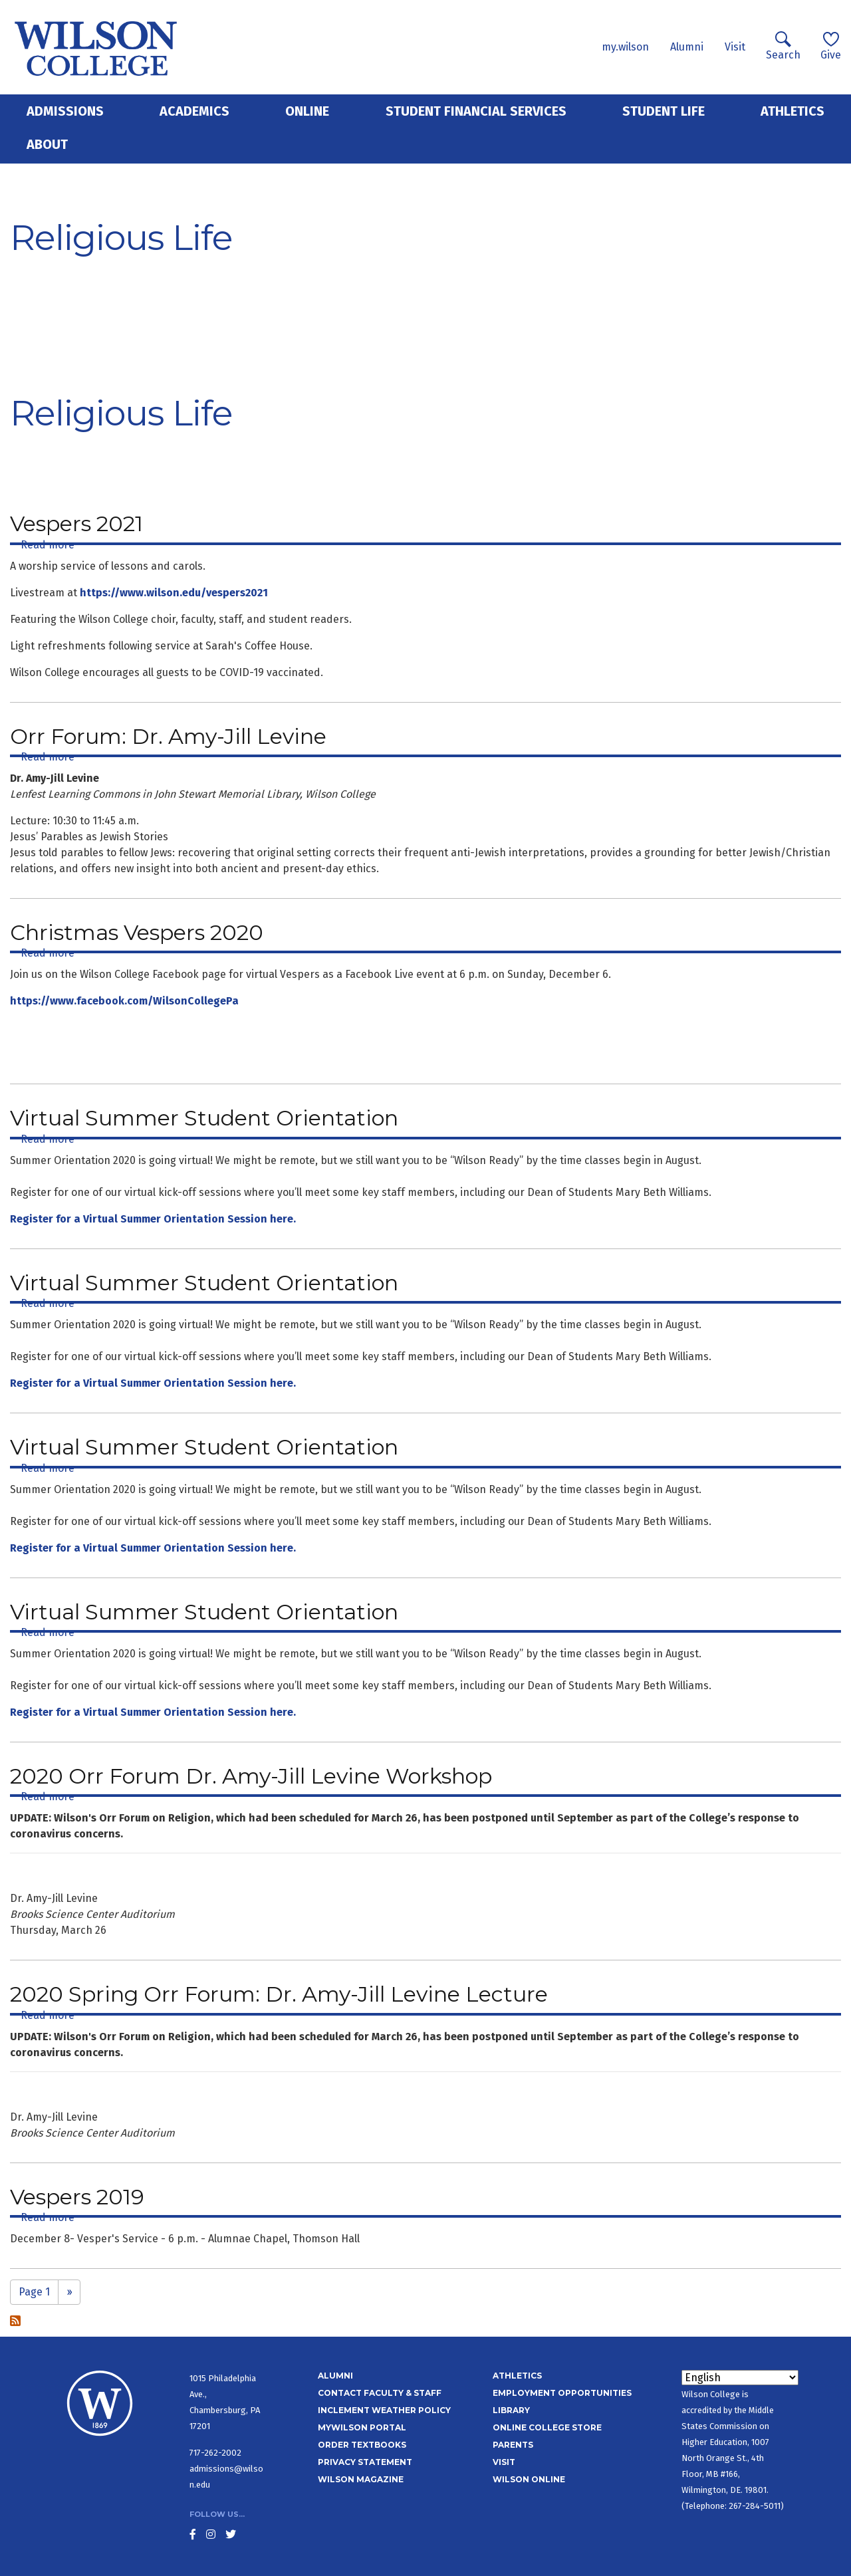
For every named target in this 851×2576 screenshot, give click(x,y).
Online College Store (547, 2427)
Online (307, 111)
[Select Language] (739, 2377)
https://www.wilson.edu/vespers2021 (174, 592)
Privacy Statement (365, 2462)
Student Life (663, 111)
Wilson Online (529, 2479)
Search (783, 46)
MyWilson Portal (362, 2427)
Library (511, 2410)
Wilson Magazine (361, 2479)
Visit (735, 47)
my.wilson (625, 47)
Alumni (686, 47)
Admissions (65, 111)
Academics (194, 111)
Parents (513, 2445)
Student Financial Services (476, 111)
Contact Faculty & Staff (379, 2393)
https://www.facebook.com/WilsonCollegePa (124, 1001)
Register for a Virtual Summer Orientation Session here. (153, 1219)
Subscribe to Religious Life (15, 2320)
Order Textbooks (362, 2445)
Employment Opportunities (562, 2393)
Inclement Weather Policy (384, 2410)
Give (830, 46)
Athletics (792, 111)
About (47, 144)
